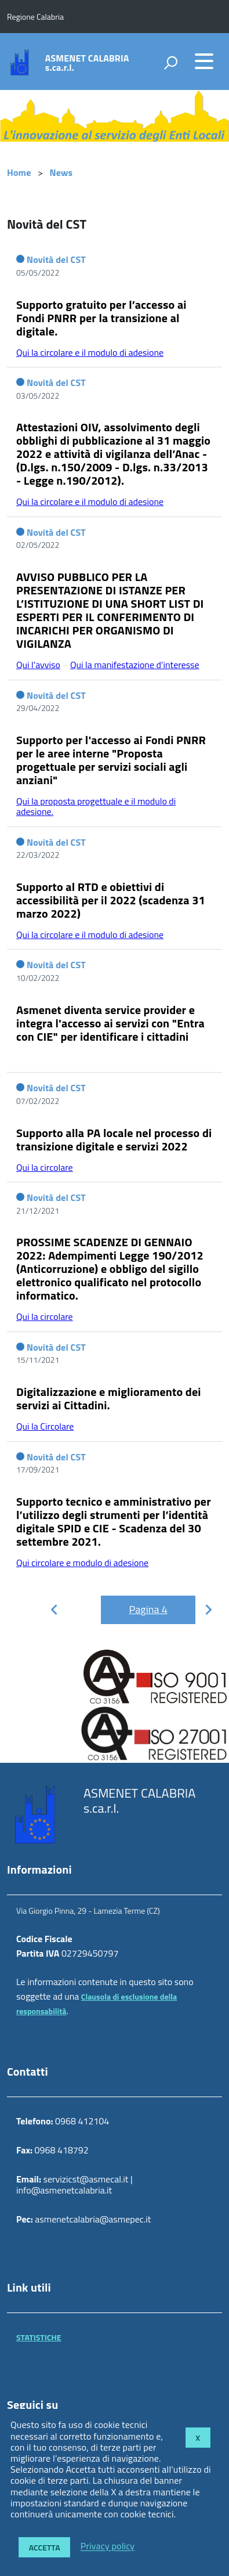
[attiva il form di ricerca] (170, 62)
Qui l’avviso (38, 665)
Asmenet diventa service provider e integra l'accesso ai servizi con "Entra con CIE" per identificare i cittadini (110, 1023)
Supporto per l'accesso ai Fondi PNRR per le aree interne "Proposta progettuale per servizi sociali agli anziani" (111, 760)
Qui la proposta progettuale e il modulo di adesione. (96, 806)
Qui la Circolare (45, 1426)
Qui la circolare (44, 1167)
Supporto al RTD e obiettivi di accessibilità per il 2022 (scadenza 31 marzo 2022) (110, 900)
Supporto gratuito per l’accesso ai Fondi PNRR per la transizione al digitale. (101, 317)
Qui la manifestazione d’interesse (134, 665)
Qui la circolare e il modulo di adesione (89, 352)
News (61, 172)
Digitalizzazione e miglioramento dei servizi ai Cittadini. (108, 1398)
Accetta (44, 2547)
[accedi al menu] (204, 61)
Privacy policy (108, 2546)
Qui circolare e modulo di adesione (82, 1563)
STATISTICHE (38, 2337)
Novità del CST (56, 259)
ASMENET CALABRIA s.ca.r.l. (87, 62)
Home (19, 172)
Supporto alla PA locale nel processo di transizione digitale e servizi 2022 (114, 1139)
